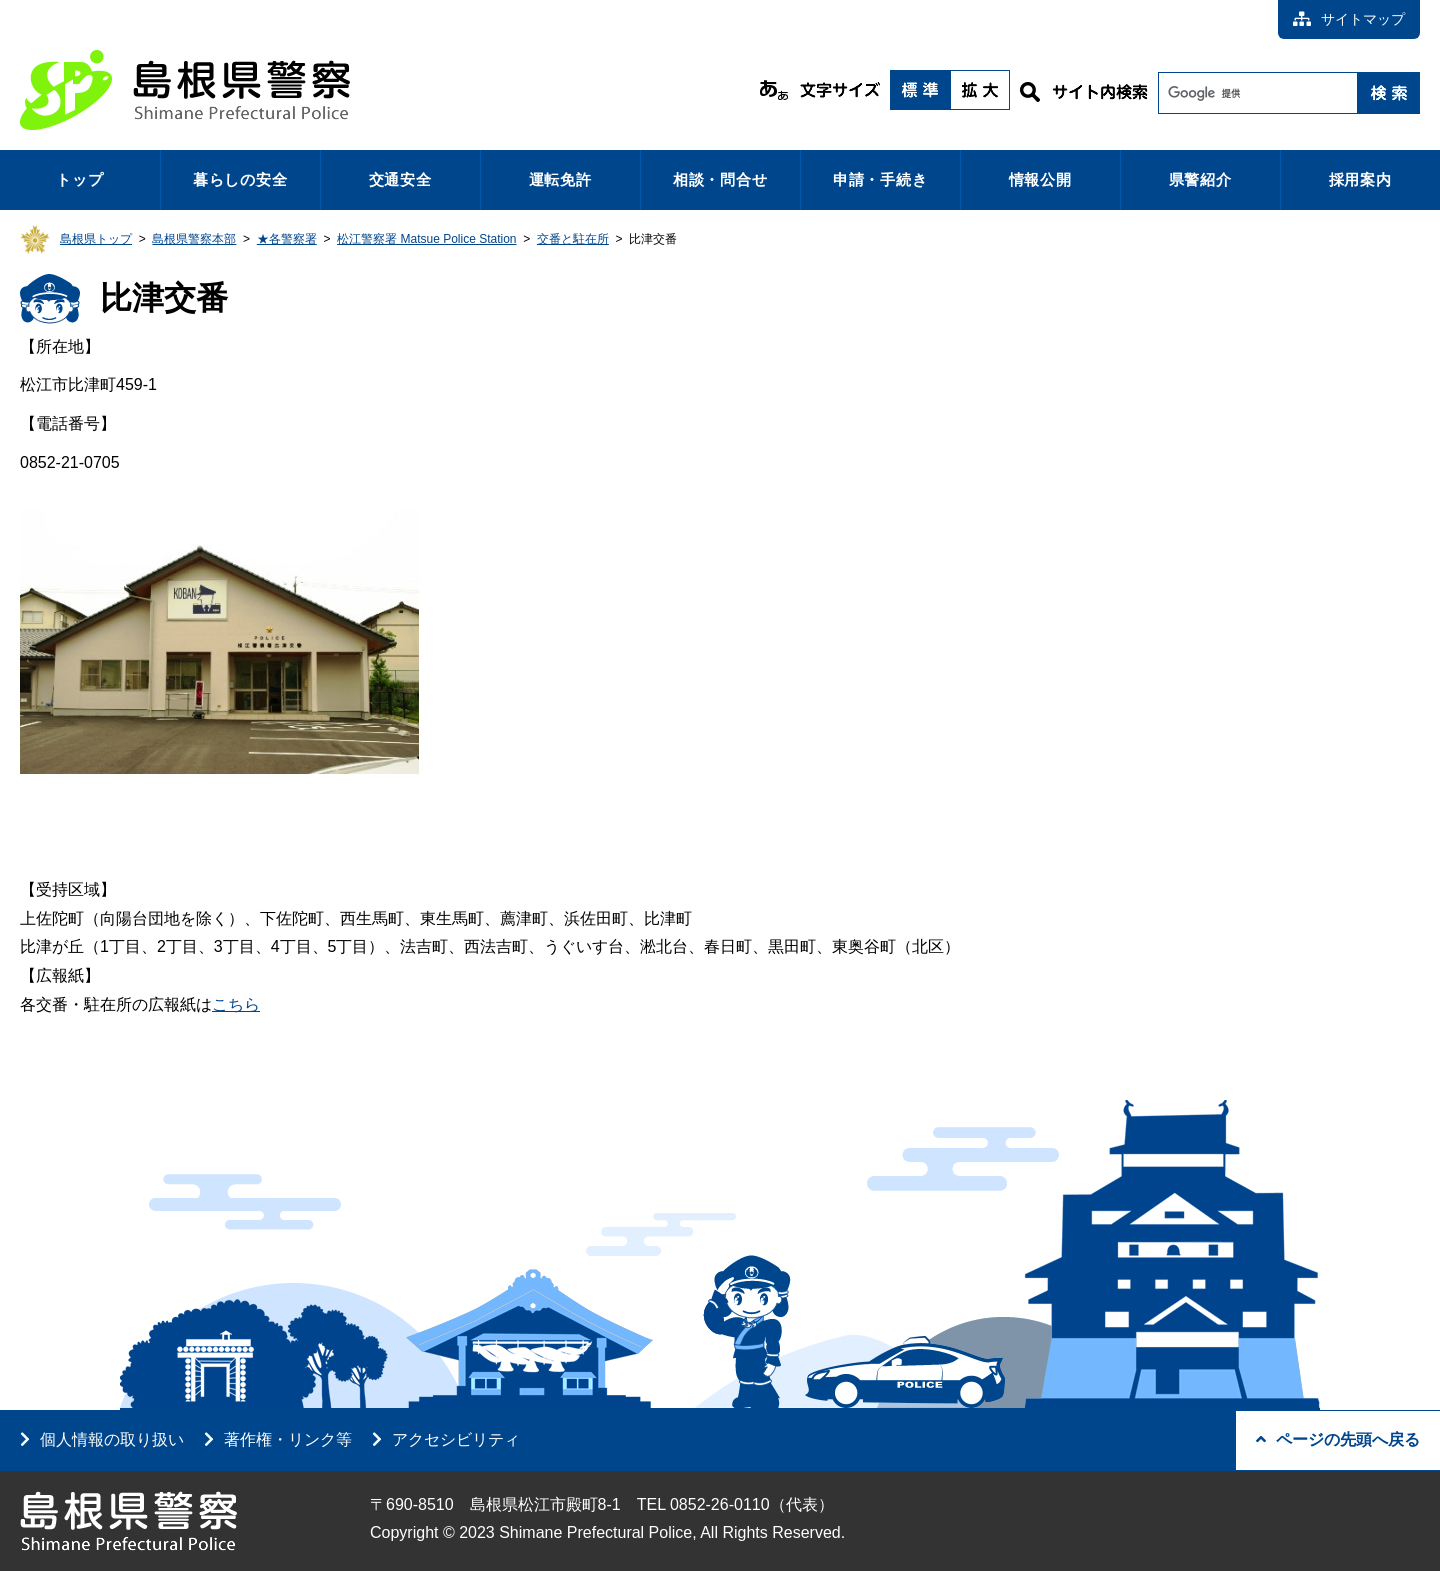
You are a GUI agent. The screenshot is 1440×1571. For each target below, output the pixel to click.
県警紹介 (1200, 179)
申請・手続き (880, 179)
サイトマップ (1349, 19)
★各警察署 (287, 239)
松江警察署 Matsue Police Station (426, 239)
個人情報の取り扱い (112, 1439)
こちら (236, 1004)
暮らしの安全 (240, 179)
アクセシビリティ (456, 1439)
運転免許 (560, 179)
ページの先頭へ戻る (1338, 1439)
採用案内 (1360, 179)
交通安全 (400, 179)
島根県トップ (96, 239)
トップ (79, 179)
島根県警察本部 (194, 239)
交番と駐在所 (573, 239)
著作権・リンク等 (288, 1439)
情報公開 (1040, 179)
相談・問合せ (720, 179)
